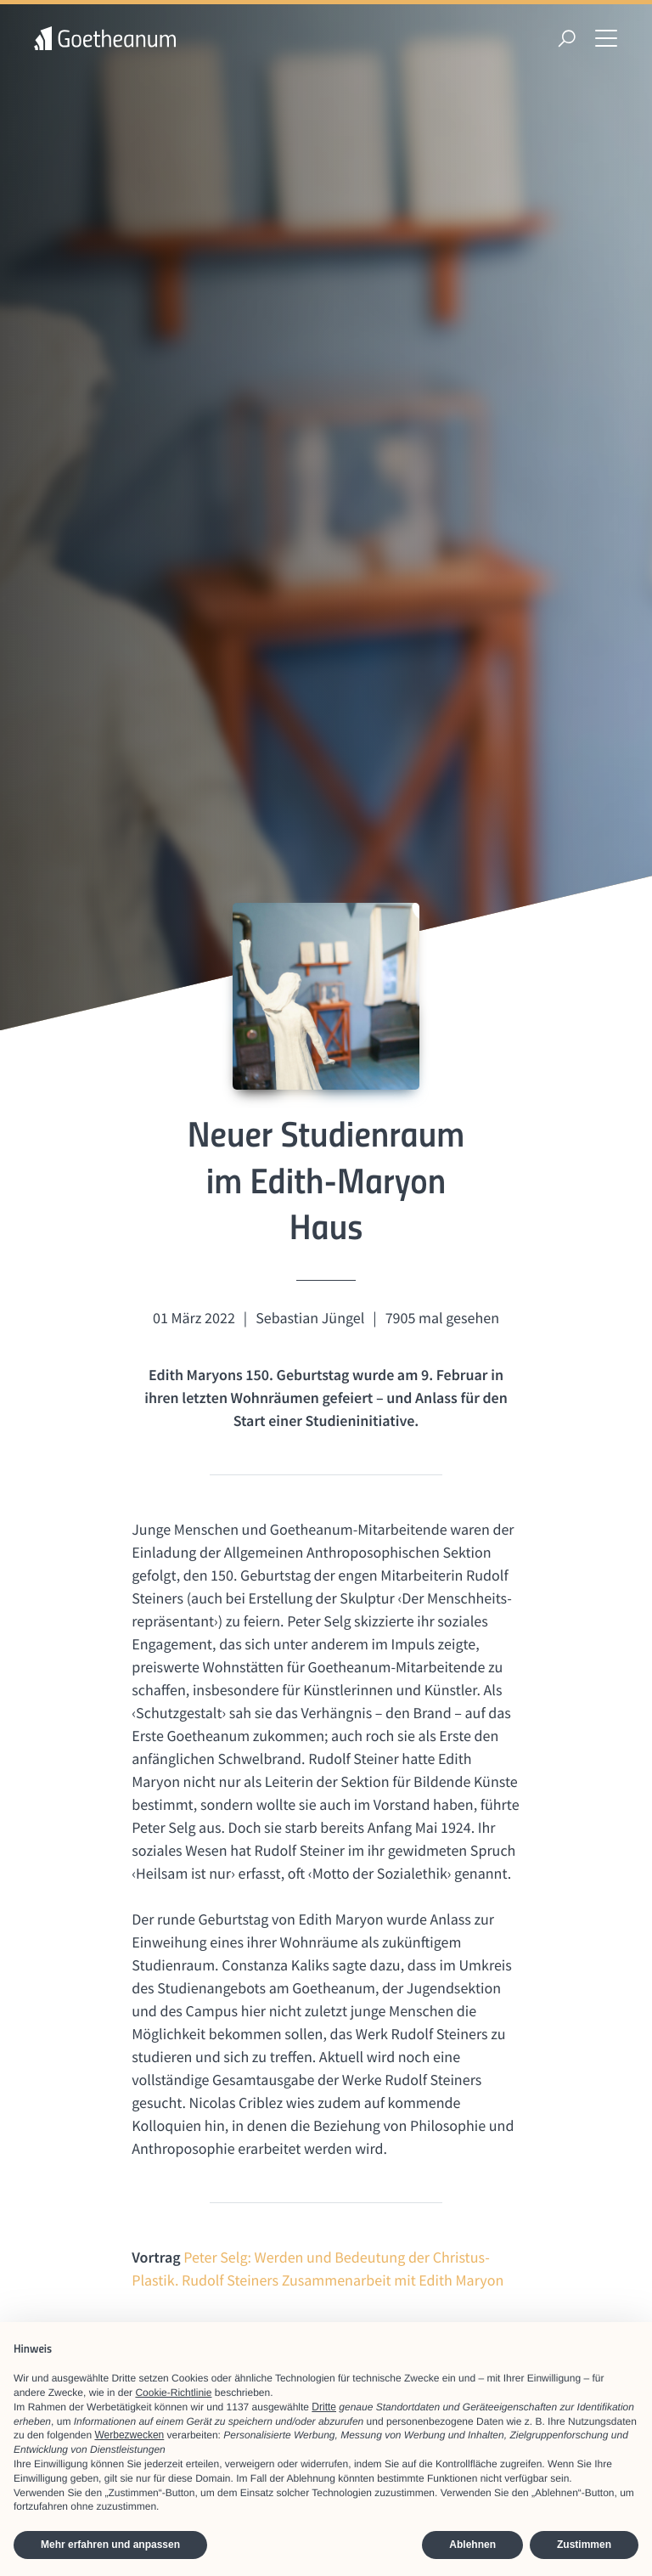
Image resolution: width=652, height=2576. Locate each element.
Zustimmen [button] (584, 2545)
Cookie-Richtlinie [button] (173, 2392)
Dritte (324, 2407)
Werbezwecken (129, 2435)
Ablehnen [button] (472, 2545)
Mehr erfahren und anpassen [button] (110, 2545)
